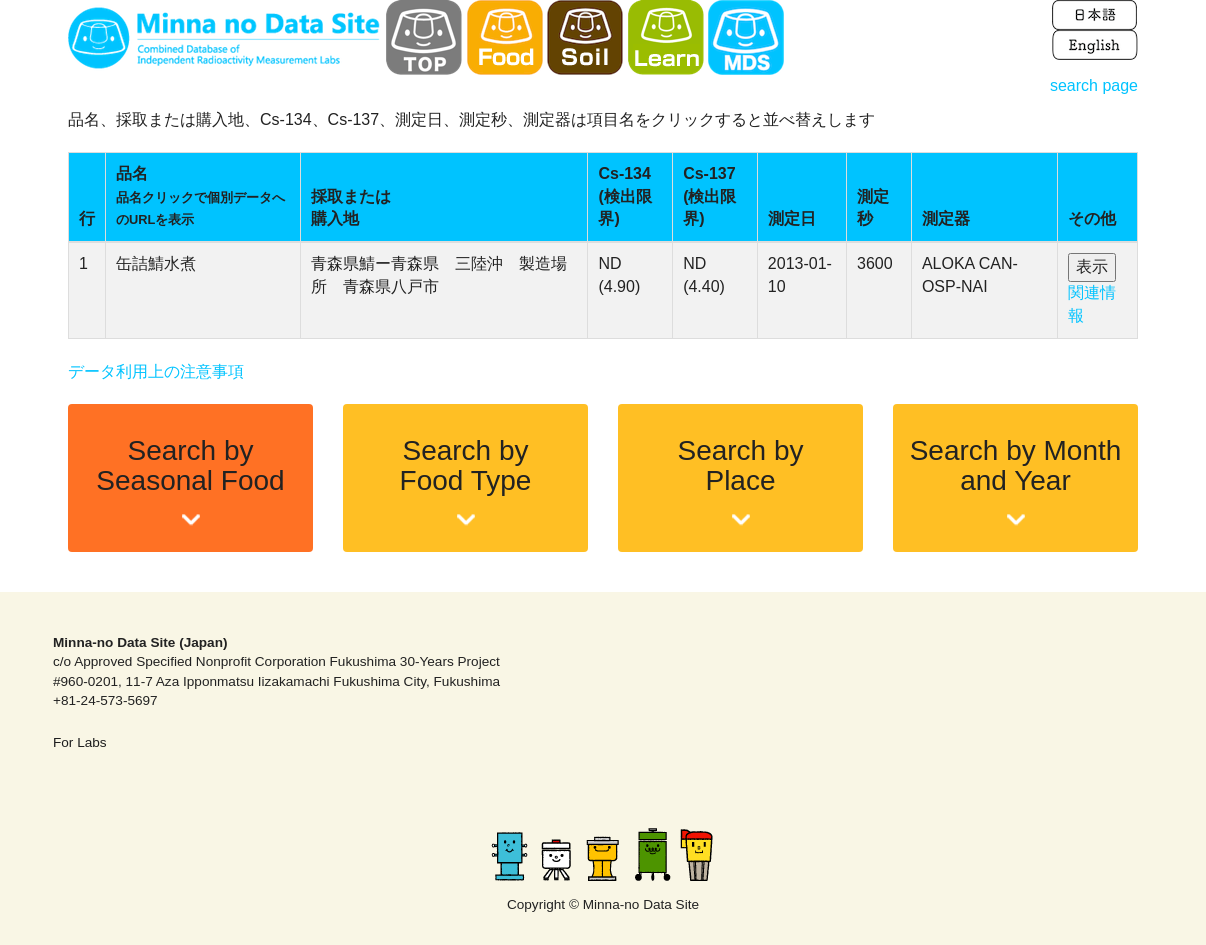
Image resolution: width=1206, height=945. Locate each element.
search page (1094, 85)
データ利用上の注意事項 (156, 371)
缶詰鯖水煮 (156, 263)
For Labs (80, 742)
